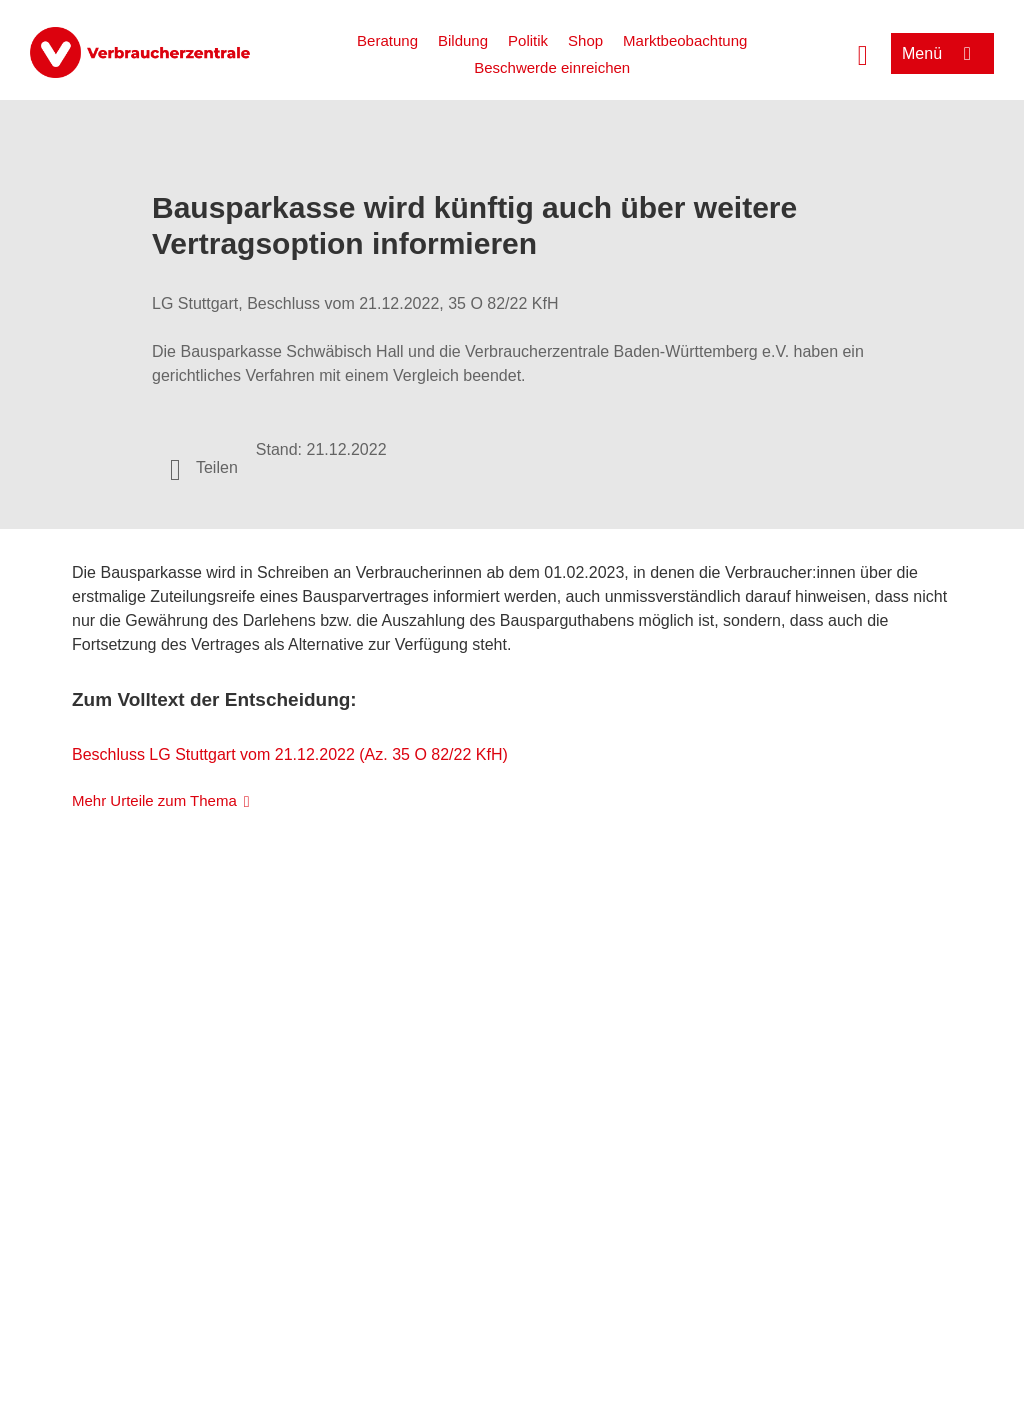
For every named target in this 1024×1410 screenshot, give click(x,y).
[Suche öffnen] (863, 53)
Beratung (387, 40)
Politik (528, 40)
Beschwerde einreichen (552, 67)
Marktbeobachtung (685, 40)
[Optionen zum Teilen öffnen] (204, 468)
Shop (585, 40)
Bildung (463, 40)
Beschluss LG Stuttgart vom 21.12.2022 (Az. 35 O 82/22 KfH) (290, 754)
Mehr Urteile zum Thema (154, 800)
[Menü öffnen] (942, 53)
